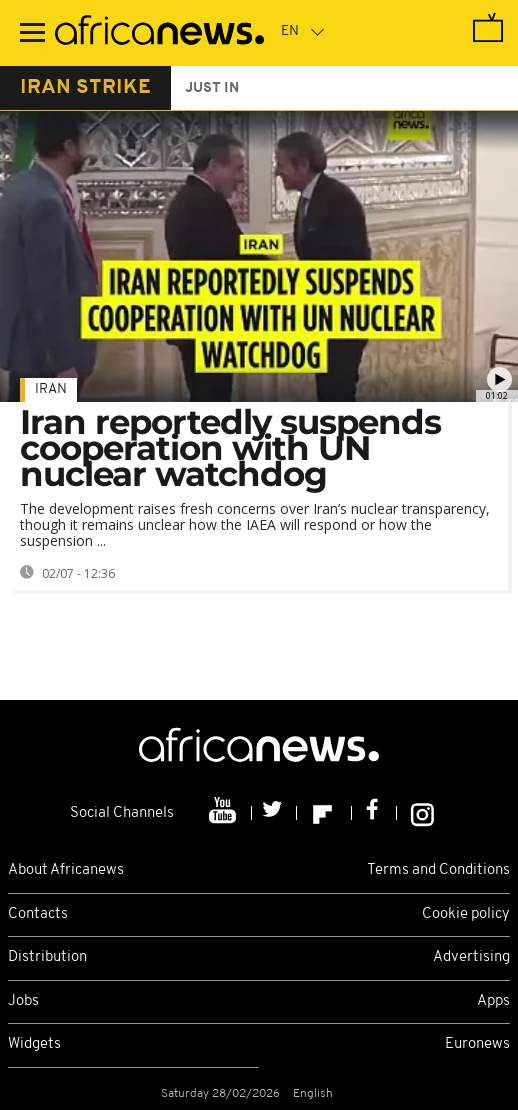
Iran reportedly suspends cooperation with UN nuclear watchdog (230, 448)
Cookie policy (466, 914)
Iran (51, 389)
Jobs (23, 1001)
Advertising (471, 957)
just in (212, 88)
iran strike (85, 88)
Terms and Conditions (438, 870)
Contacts (38, 914)
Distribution (47, 957)
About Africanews (66, 870)
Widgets (34, 1044)
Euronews (477, 1044)
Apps (493, 1001)
